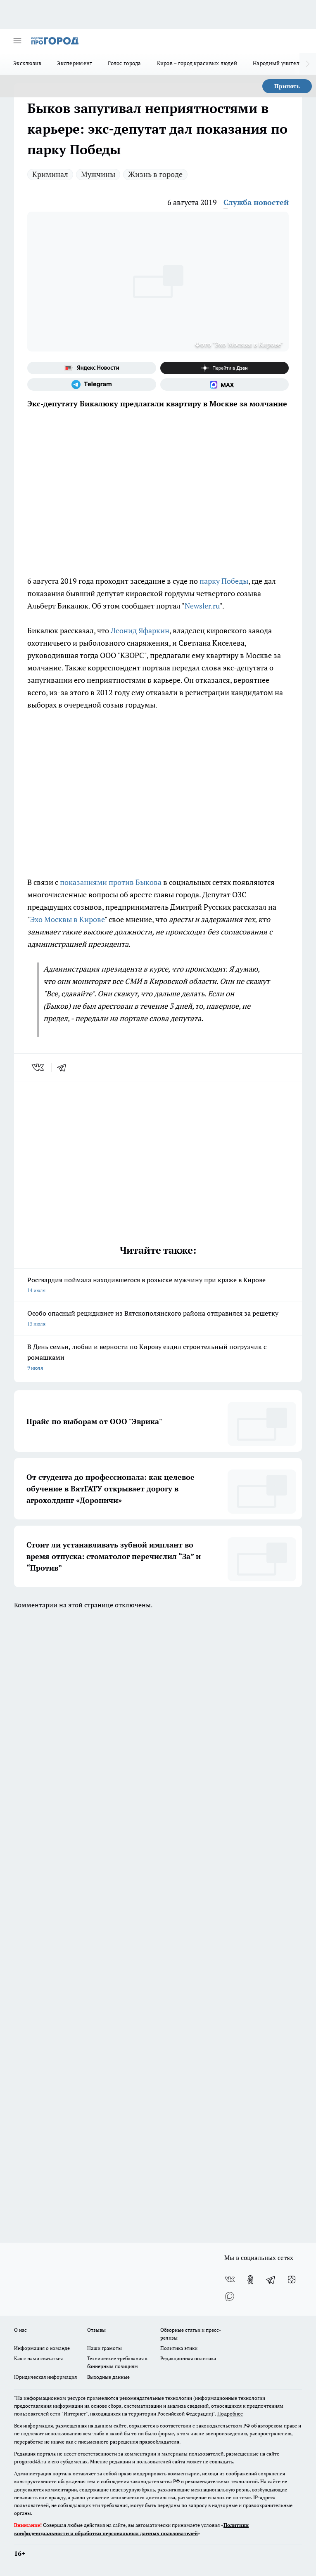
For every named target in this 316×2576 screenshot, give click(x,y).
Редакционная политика (188, 2358)
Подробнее (230, 2414)
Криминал (50, 174)
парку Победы (224, 581)
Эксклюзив (27, 63)
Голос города (124, 63)
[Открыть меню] (17, 41)
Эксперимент (74, 63)
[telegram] (64, 1067)
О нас (20, 2330)
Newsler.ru (202, 606)
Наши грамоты (104, 2348)
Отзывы (96, 2330)
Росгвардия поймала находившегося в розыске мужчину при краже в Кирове (158, 1285)
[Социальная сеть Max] (224, 384)
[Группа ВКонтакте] (229, 2280)
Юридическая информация (45, 2377)
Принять (287, 86)
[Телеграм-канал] (91, 384)
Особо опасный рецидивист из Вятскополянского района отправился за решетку (158, 1319)
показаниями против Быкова (111, 882)
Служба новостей (256, 202)
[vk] (38, 1067)
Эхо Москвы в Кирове (67, 919)
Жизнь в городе (155, 174)
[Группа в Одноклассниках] (250, 2280)
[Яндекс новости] (91, 368)
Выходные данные (108, 2377)
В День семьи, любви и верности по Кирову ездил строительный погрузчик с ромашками (158, 1357)
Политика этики (178, 2348)
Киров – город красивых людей (197, 63)
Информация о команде (42, 2348)
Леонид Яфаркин (140, 630)
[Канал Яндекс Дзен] (224, 368)
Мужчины (98, 174)
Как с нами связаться (38, 2358)
